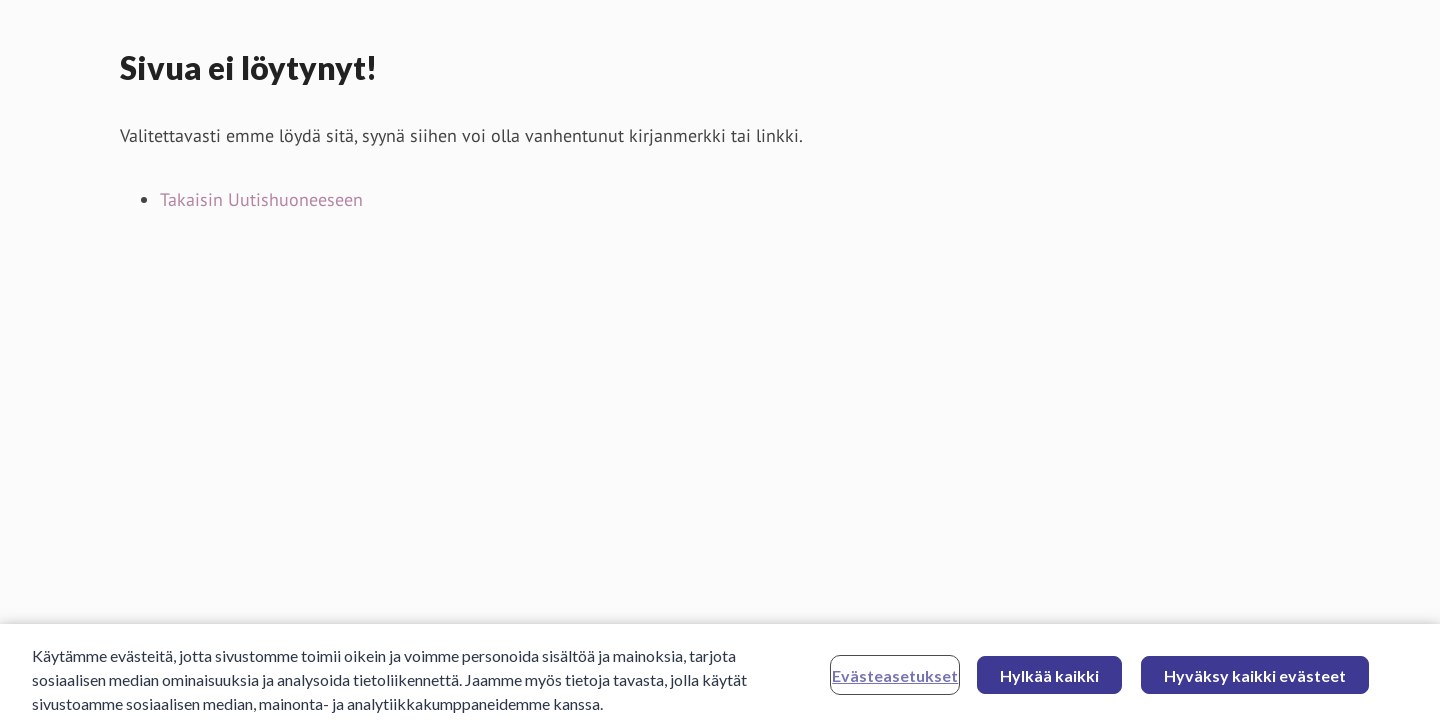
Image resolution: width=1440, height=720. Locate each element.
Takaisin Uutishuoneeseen (261, 199)
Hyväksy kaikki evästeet (1255, 679)
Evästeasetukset (895, 679)
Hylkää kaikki (1049, 679)
